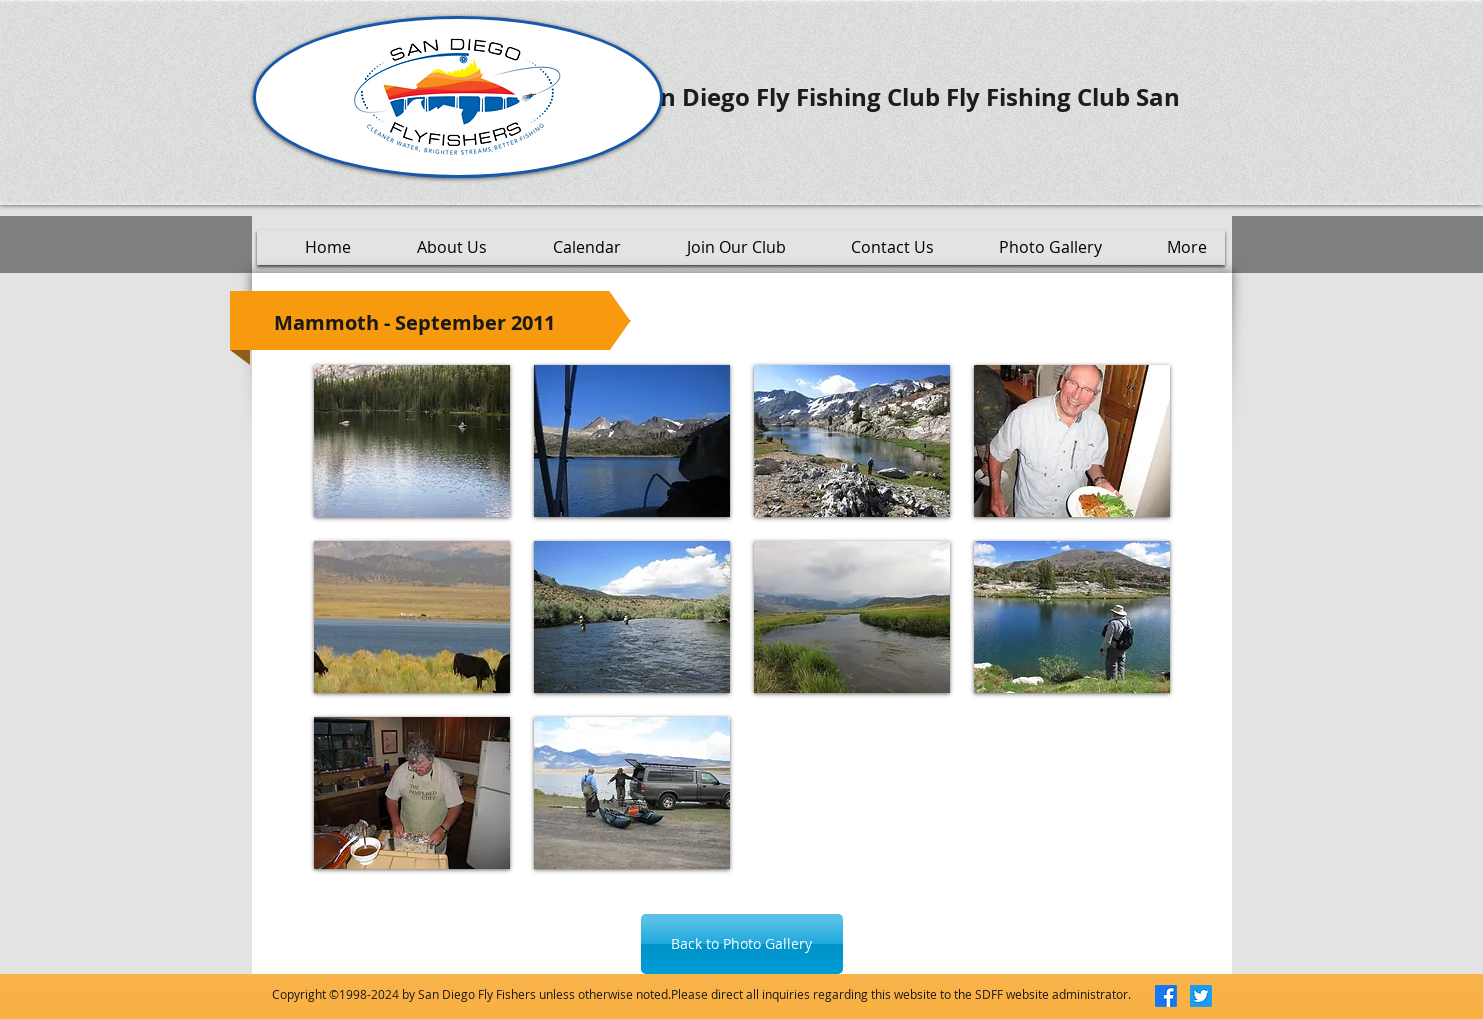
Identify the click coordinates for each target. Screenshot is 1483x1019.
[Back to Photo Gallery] (742, 944)
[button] (412, 441)
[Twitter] (1201, 996)
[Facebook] (1166, 996)
